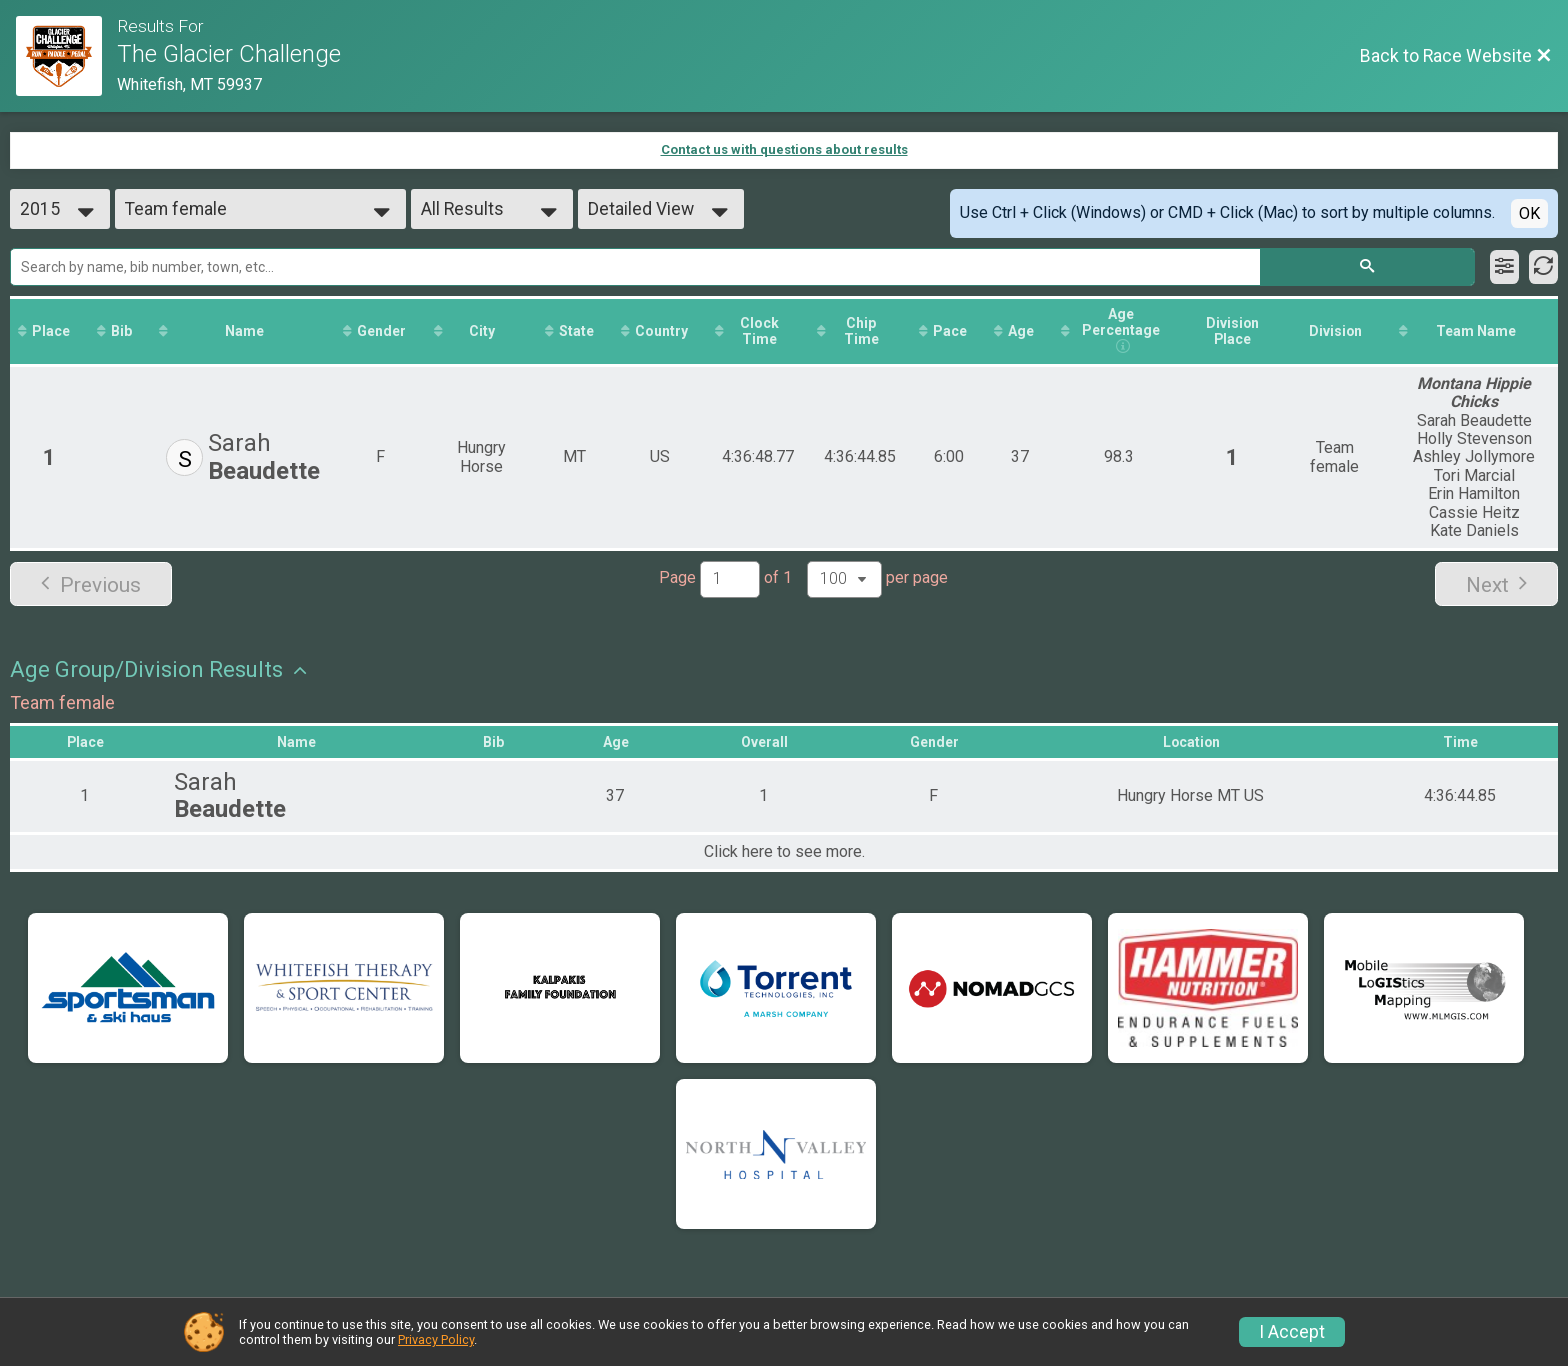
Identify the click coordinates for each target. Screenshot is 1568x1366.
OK (1529, 213)
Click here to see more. (784, 853)
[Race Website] (66, 56)
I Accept (1292, 1332)
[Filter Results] (1504, 267)
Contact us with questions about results (784, 149)
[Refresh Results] (1543, 267)
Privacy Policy (436, 1339)
